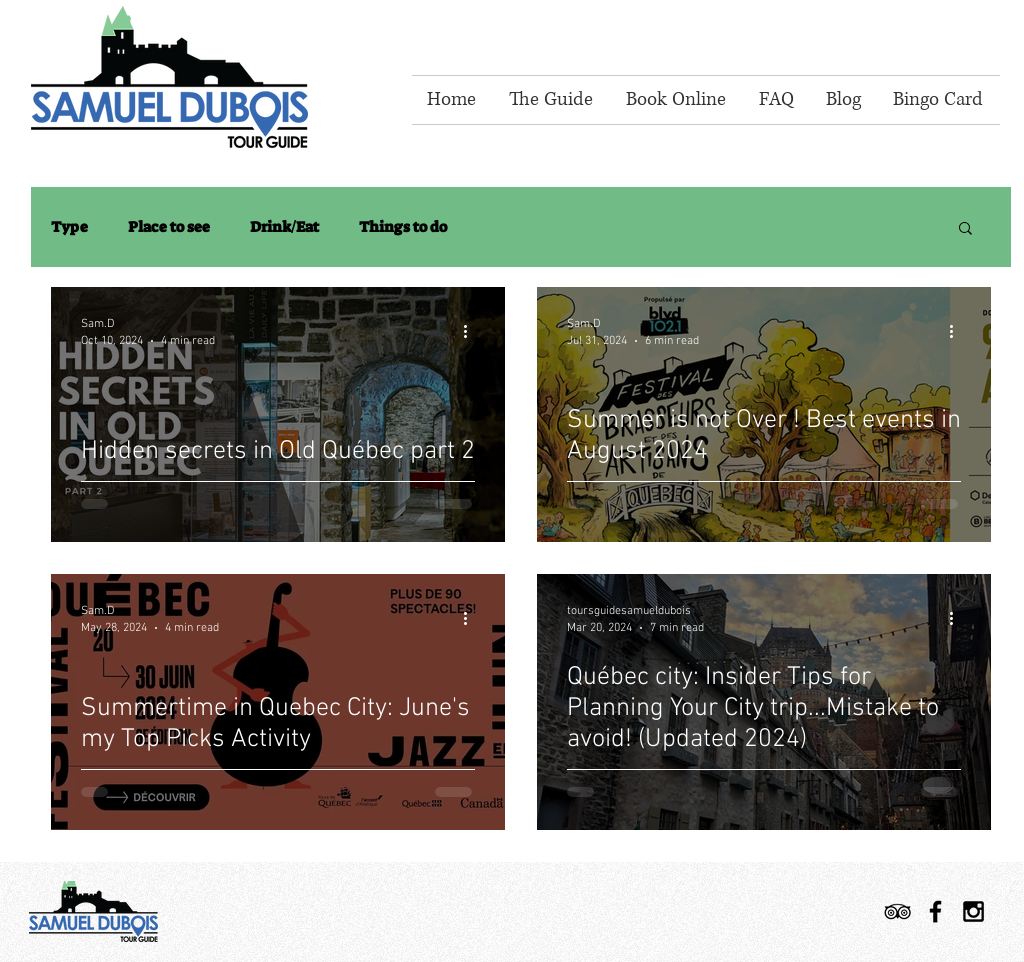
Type (69, 227)
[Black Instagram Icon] (973, 911)
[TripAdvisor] (897, 911)
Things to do (403, 227)
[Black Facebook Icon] (935, 911)
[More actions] (472, 331)
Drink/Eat (284, 227)
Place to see (169, 227)
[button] (965, 229)
